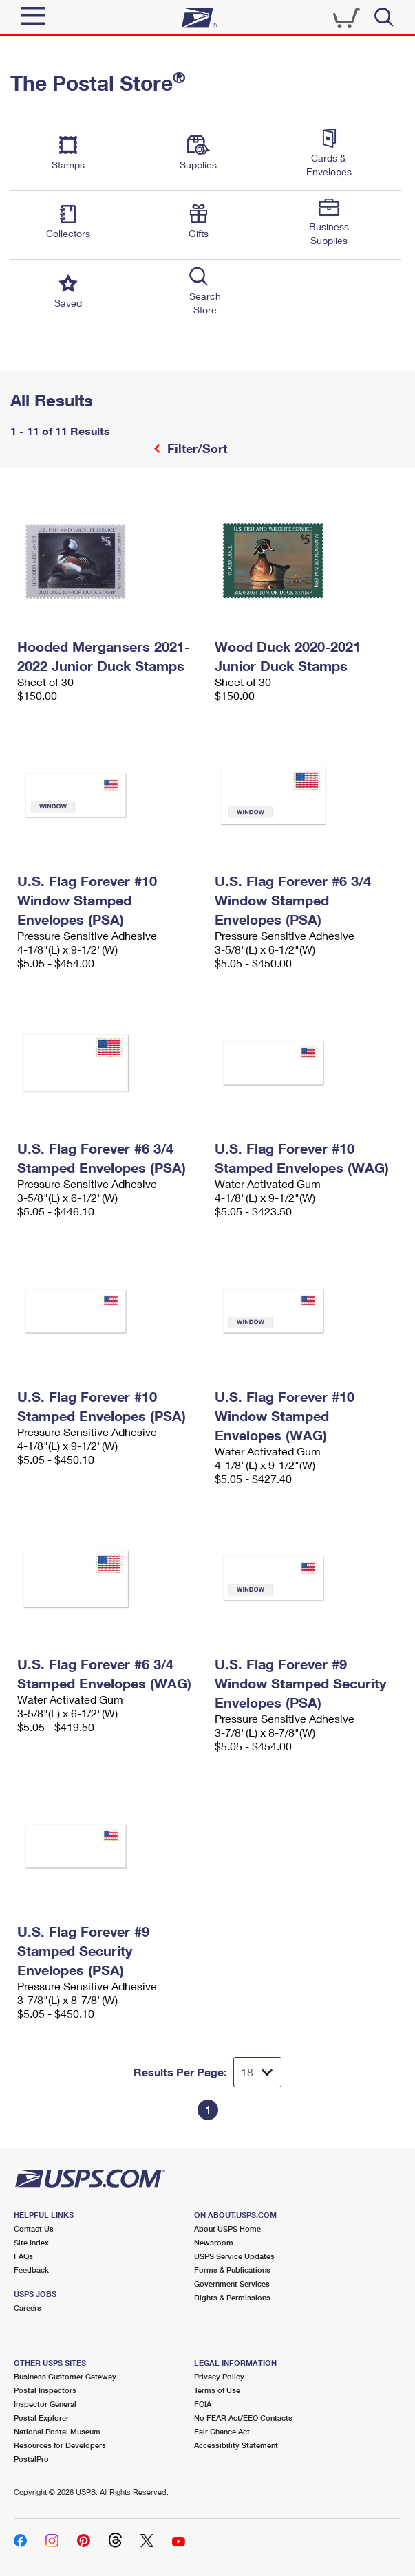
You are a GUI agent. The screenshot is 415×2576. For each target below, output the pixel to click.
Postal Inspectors (45, 2390)
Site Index (31, 2242)
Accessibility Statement (236, 2445)
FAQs (23, 2256)
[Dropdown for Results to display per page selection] (257, 2072)
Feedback (31, 2269)
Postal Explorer (41, 2417)
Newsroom (213, 2242)
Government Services (232, 2283)
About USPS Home (227, 2228)
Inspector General (45, 2403)
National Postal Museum (57, 2431)
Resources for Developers (60, 2445)
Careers (27, 2307)
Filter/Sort (195, 448)
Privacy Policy (219, 2376)
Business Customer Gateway (65, 2376)
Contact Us (34, 2228)
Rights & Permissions (232, 2297)
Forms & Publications (232, 2269)
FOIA (202, 2403)
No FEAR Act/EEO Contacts (243, 2417)
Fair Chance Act (222, 2431)
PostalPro (31, 2458)
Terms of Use (217, 2390)
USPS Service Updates (234, 2256)
